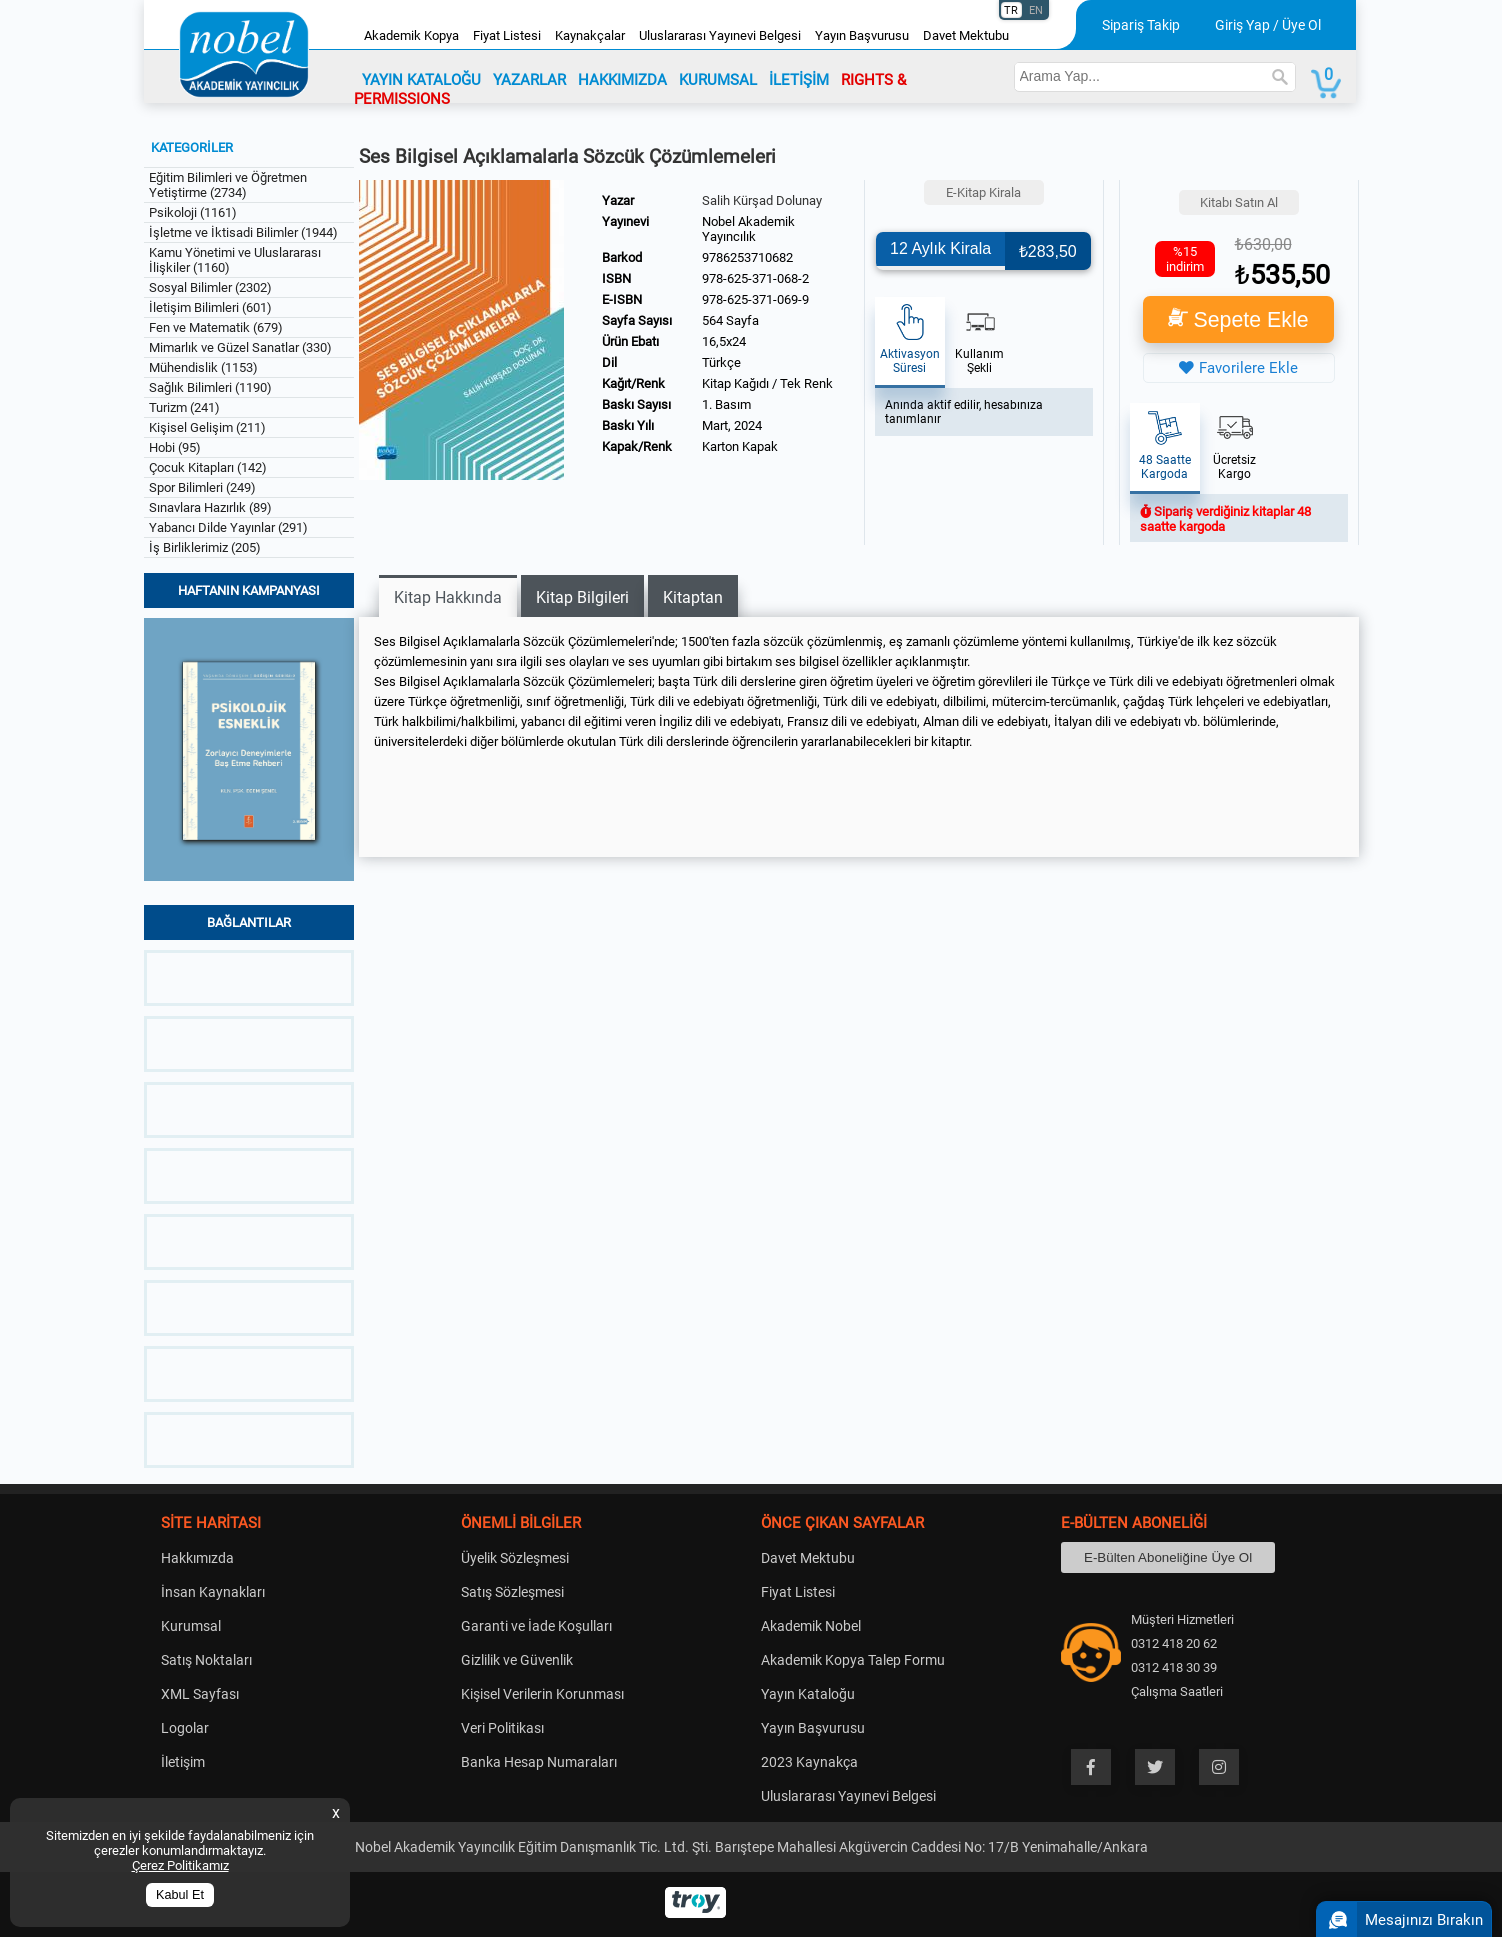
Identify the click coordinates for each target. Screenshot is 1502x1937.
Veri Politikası (502, 1728)
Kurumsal (191, 1626)
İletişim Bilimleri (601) (210, 307)
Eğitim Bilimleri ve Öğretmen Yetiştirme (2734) (228, 185)
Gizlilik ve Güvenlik (517, 1660)
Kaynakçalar (590, 35)
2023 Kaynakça (809, 1762)
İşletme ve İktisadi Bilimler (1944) (243, 232)
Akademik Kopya (411, 35)
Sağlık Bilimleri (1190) (210, 387)
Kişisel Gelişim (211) (207, 427)
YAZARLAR (529, 80)
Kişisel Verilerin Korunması (542, 1694)
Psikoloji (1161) (193, 212)
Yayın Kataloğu (808, 1694)
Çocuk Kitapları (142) (208, 467)
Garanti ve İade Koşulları (536, 1626)
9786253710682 (747, 257)
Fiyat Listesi (507, 35)
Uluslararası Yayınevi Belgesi (720, 35)
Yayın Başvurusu (862, 35)
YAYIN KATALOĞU (421, 80)
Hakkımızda (197, 1558)
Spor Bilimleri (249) (202, 487)
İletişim (183, 1762)
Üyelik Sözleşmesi (515, 1558)
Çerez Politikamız (180, 1865)
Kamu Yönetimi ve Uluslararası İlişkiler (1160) (235, 260)
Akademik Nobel (811, 1626)
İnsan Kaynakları (213, 1592)
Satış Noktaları (206, 1660)
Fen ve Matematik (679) (216, 327)
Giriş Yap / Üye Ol (1268, 25)
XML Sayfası (200, 1694)
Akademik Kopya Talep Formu (853, 1660)
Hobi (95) (175, 447)
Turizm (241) (184, 407)
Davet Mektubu (966, 35)
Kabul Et (180, 1895)
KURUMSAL (718, 80)
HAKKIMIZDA (622, 80)
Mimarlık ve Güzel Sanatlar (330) (240, 347)
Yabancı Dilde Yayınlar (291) (228, 527)
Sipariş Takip (1141, 25)
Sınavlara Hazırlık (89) (210, 507)
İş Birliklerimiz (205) (205, 547)
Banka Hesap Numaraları (539, 1762)
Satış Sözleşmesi (512, 1592)
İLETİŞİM (799, 80)
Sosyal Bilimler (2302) (210, 287)
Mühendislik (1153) (203, 367)
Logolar (185, 1728)
